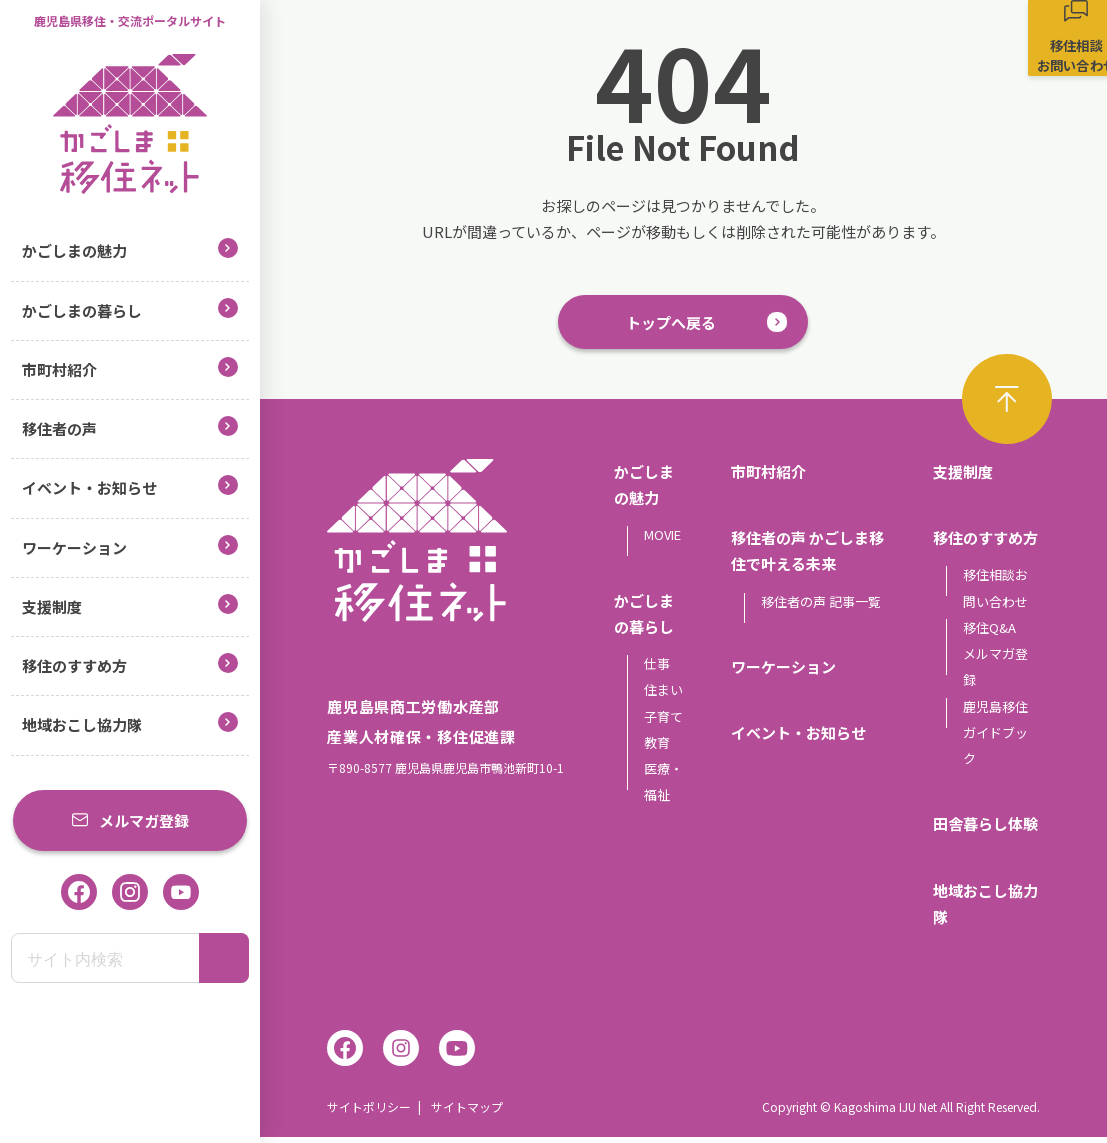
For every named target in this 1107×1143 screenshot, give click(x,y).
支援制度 (130, 605)
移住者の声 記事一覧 (821, 606)
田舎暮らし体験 (985, 829)
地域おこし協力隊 (130, 723)
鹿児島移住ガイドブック (995, 738)
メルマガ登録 (130, 820)
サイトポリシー (369, 1112)
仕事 (657, 669)
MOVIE (662, 540)
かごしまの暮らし (130, 309)
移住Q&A (989, 632)
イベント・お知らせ (130, 486)
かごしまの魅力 (130, 249)
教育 (657, 747)
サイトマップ (467, 1112)
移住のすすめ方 (130, 664)
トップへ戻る (671, 324)
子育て (663, 721)
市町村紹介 (130, 368)
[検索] (224, 958)
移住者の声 (130, 427)
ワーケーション (130, 546)
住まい (663, 695)
